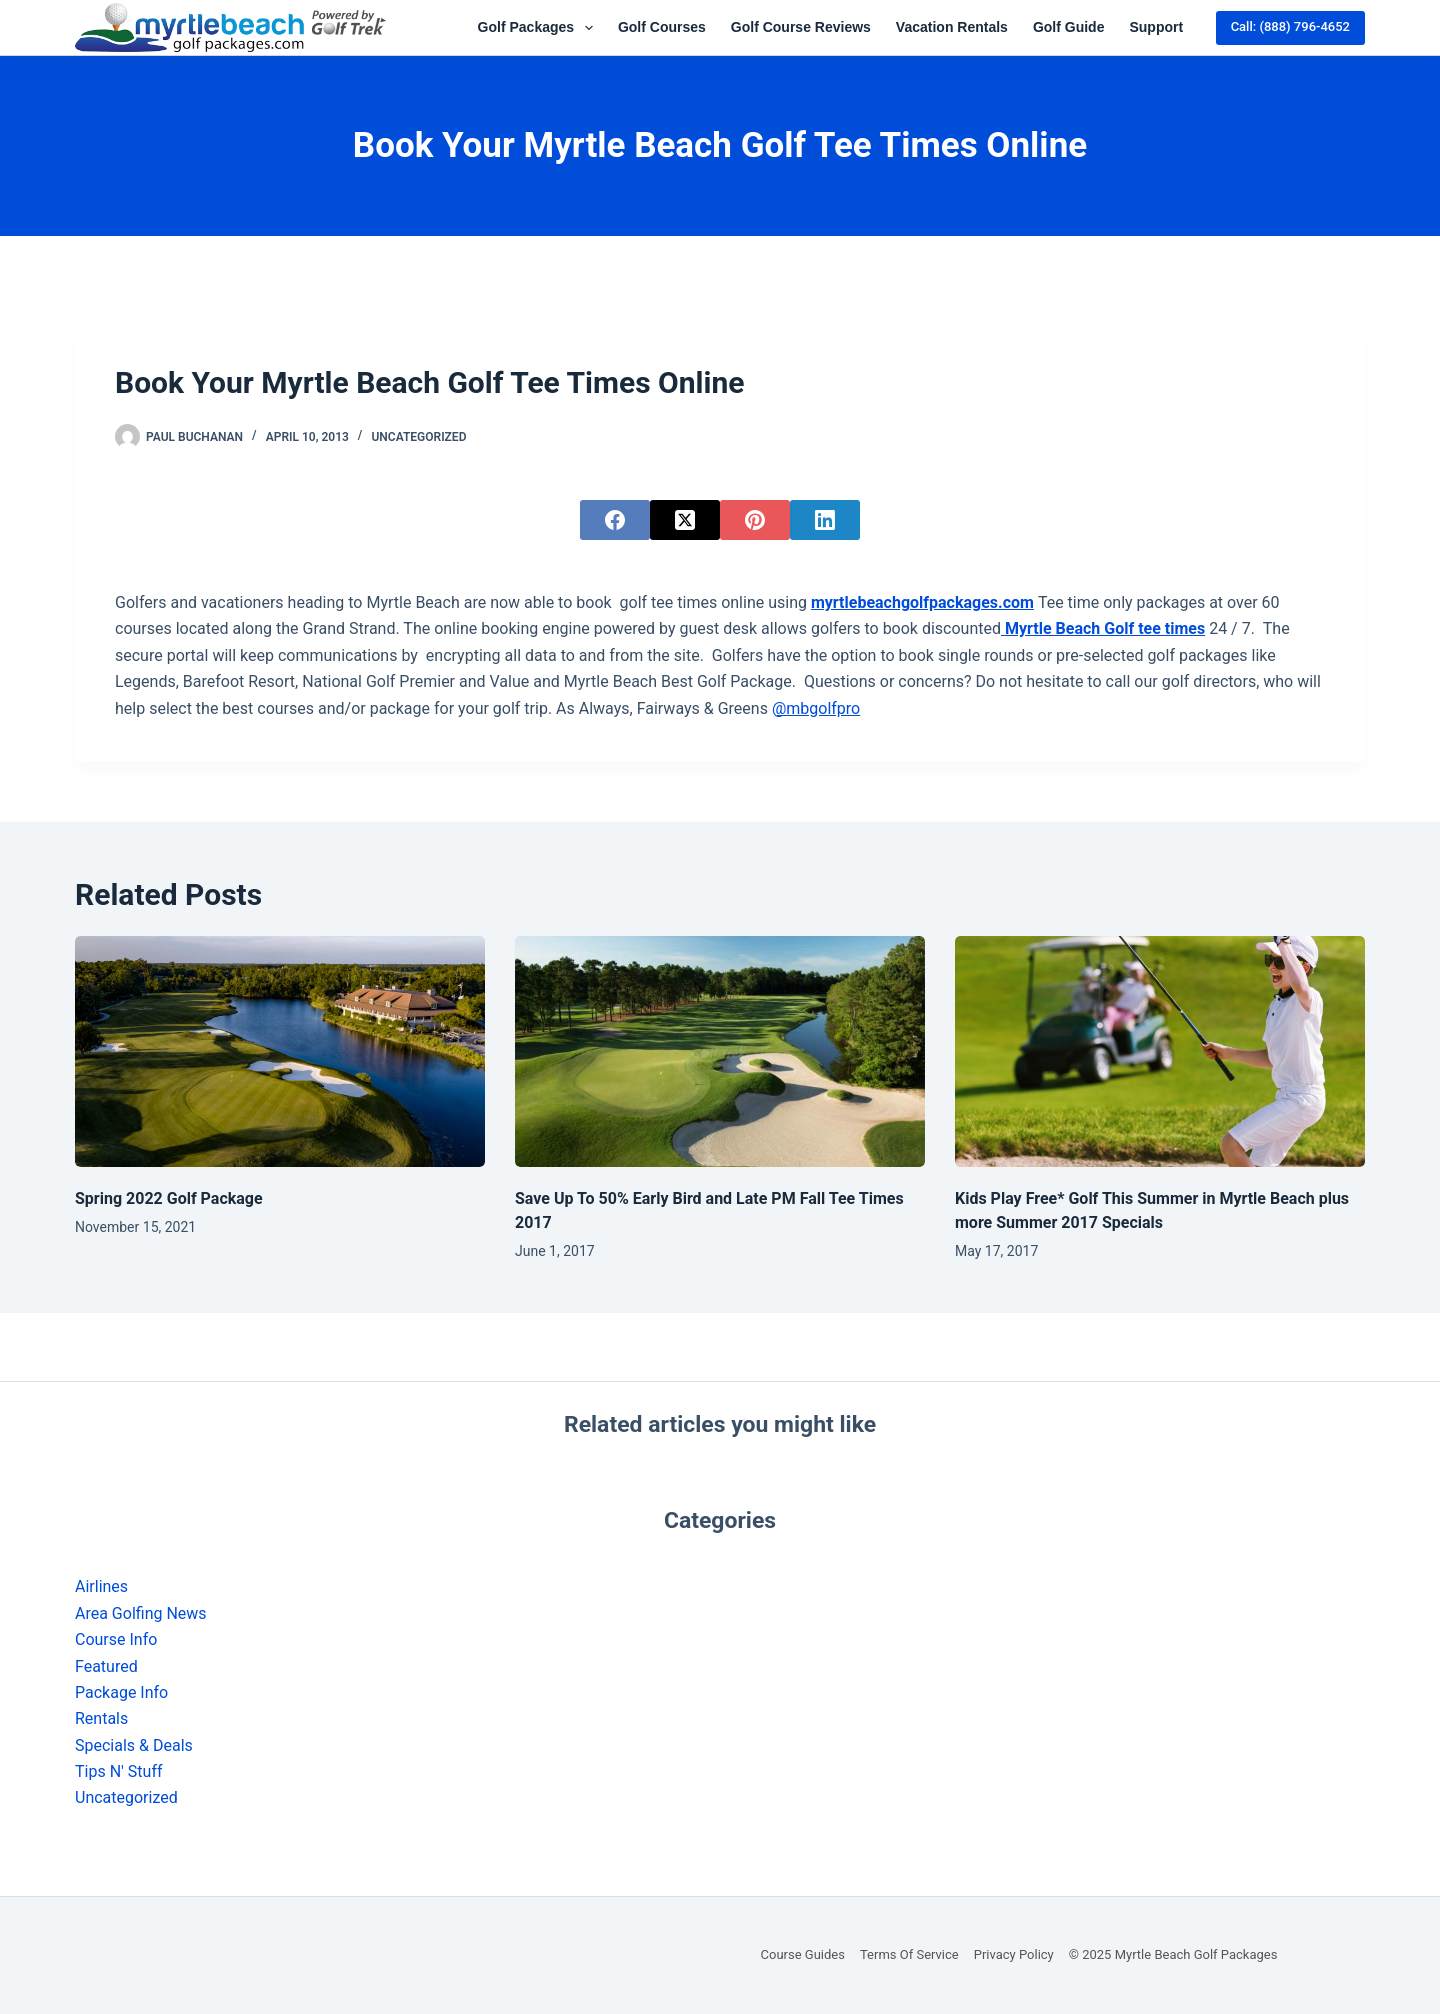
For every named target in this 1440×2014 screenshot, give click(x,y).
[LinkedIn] (825, 520)
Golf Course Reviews (801, 27)
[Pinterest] (755, 520)
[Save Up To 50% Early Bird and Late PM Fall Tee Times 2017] (720, 1051)
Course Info (116, 1639)
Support (1156, 27)
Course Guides (803, 1954)
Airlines (101, 1586)
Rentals (101, 1718)
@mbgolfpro (816, 708)
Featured (106, 1666)
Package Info (121, 1692)
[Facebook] (615, 520)
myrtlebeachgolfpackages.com (922, 602)
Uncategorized (418, 437)
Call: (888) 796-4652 (1290, 26)
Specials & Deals (134, 1745)
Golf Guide (1069, 27)
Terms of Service (909, 1954)
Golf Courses (662, 27)
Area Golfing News (141, 1613)
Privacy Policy (1014, 1954)
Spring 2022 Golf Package (169, 1198)
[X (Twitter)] (685, 520)
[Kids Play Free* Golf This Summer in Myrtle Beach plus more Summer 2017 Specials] (1160, 1051)
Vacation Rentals (952, 27)
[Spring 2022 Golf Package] (280, 1051)
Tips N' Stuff (119, 1771)
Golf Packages (539, 28)
